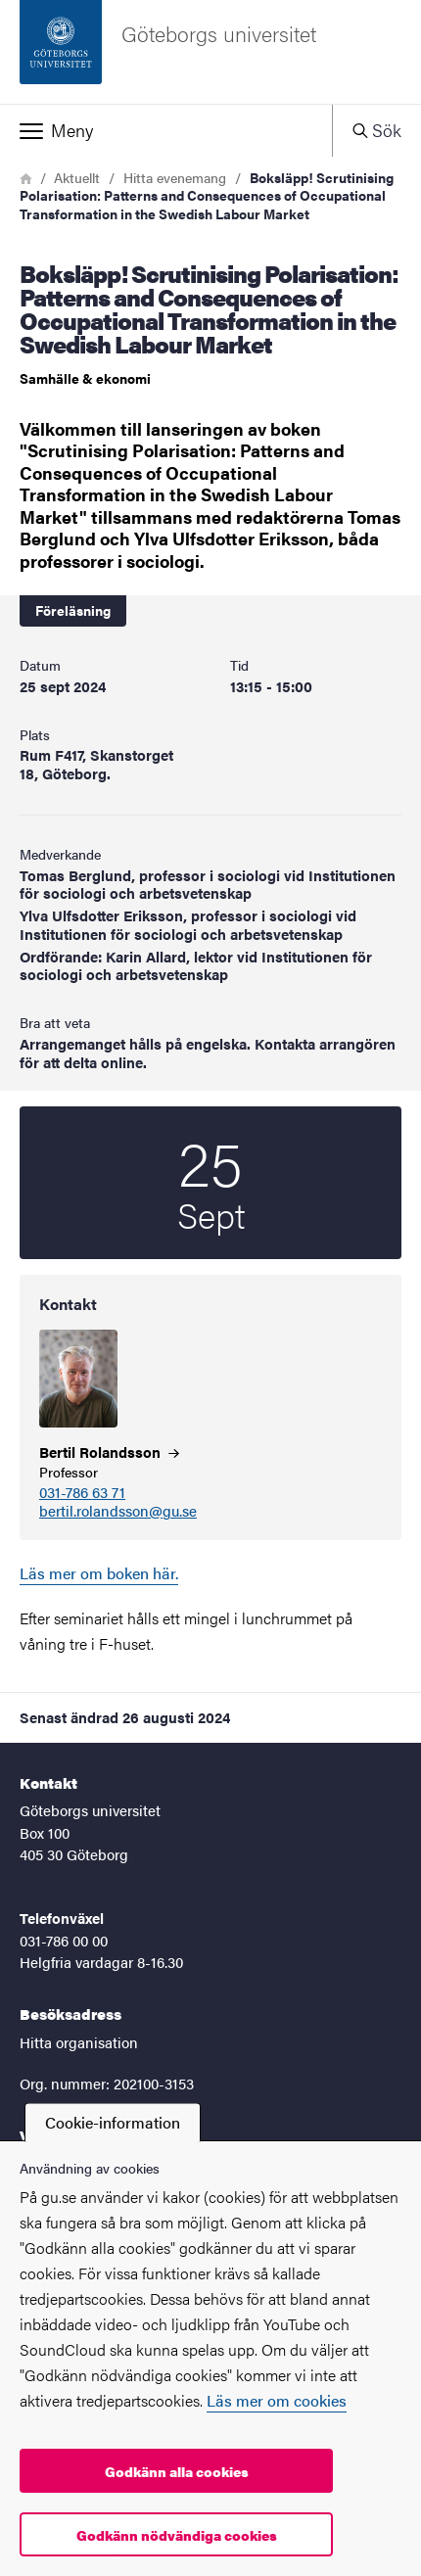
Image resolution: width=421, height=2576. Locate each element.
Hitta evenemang (174, 177)
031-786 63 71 (82, 1492)
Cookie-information (112, 2122)
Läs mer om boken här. (99, 1573)
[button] (166, 130)
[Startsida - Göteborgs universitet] (210, 52)
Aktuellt (77, 177)
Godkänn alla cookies (177, 2471)
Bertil (109, 1451)
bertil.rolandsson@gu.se (118, 1511)
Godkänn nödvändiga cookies (176, 2535)
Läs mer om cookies (277, 2400)
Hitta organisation (79, 2042)
